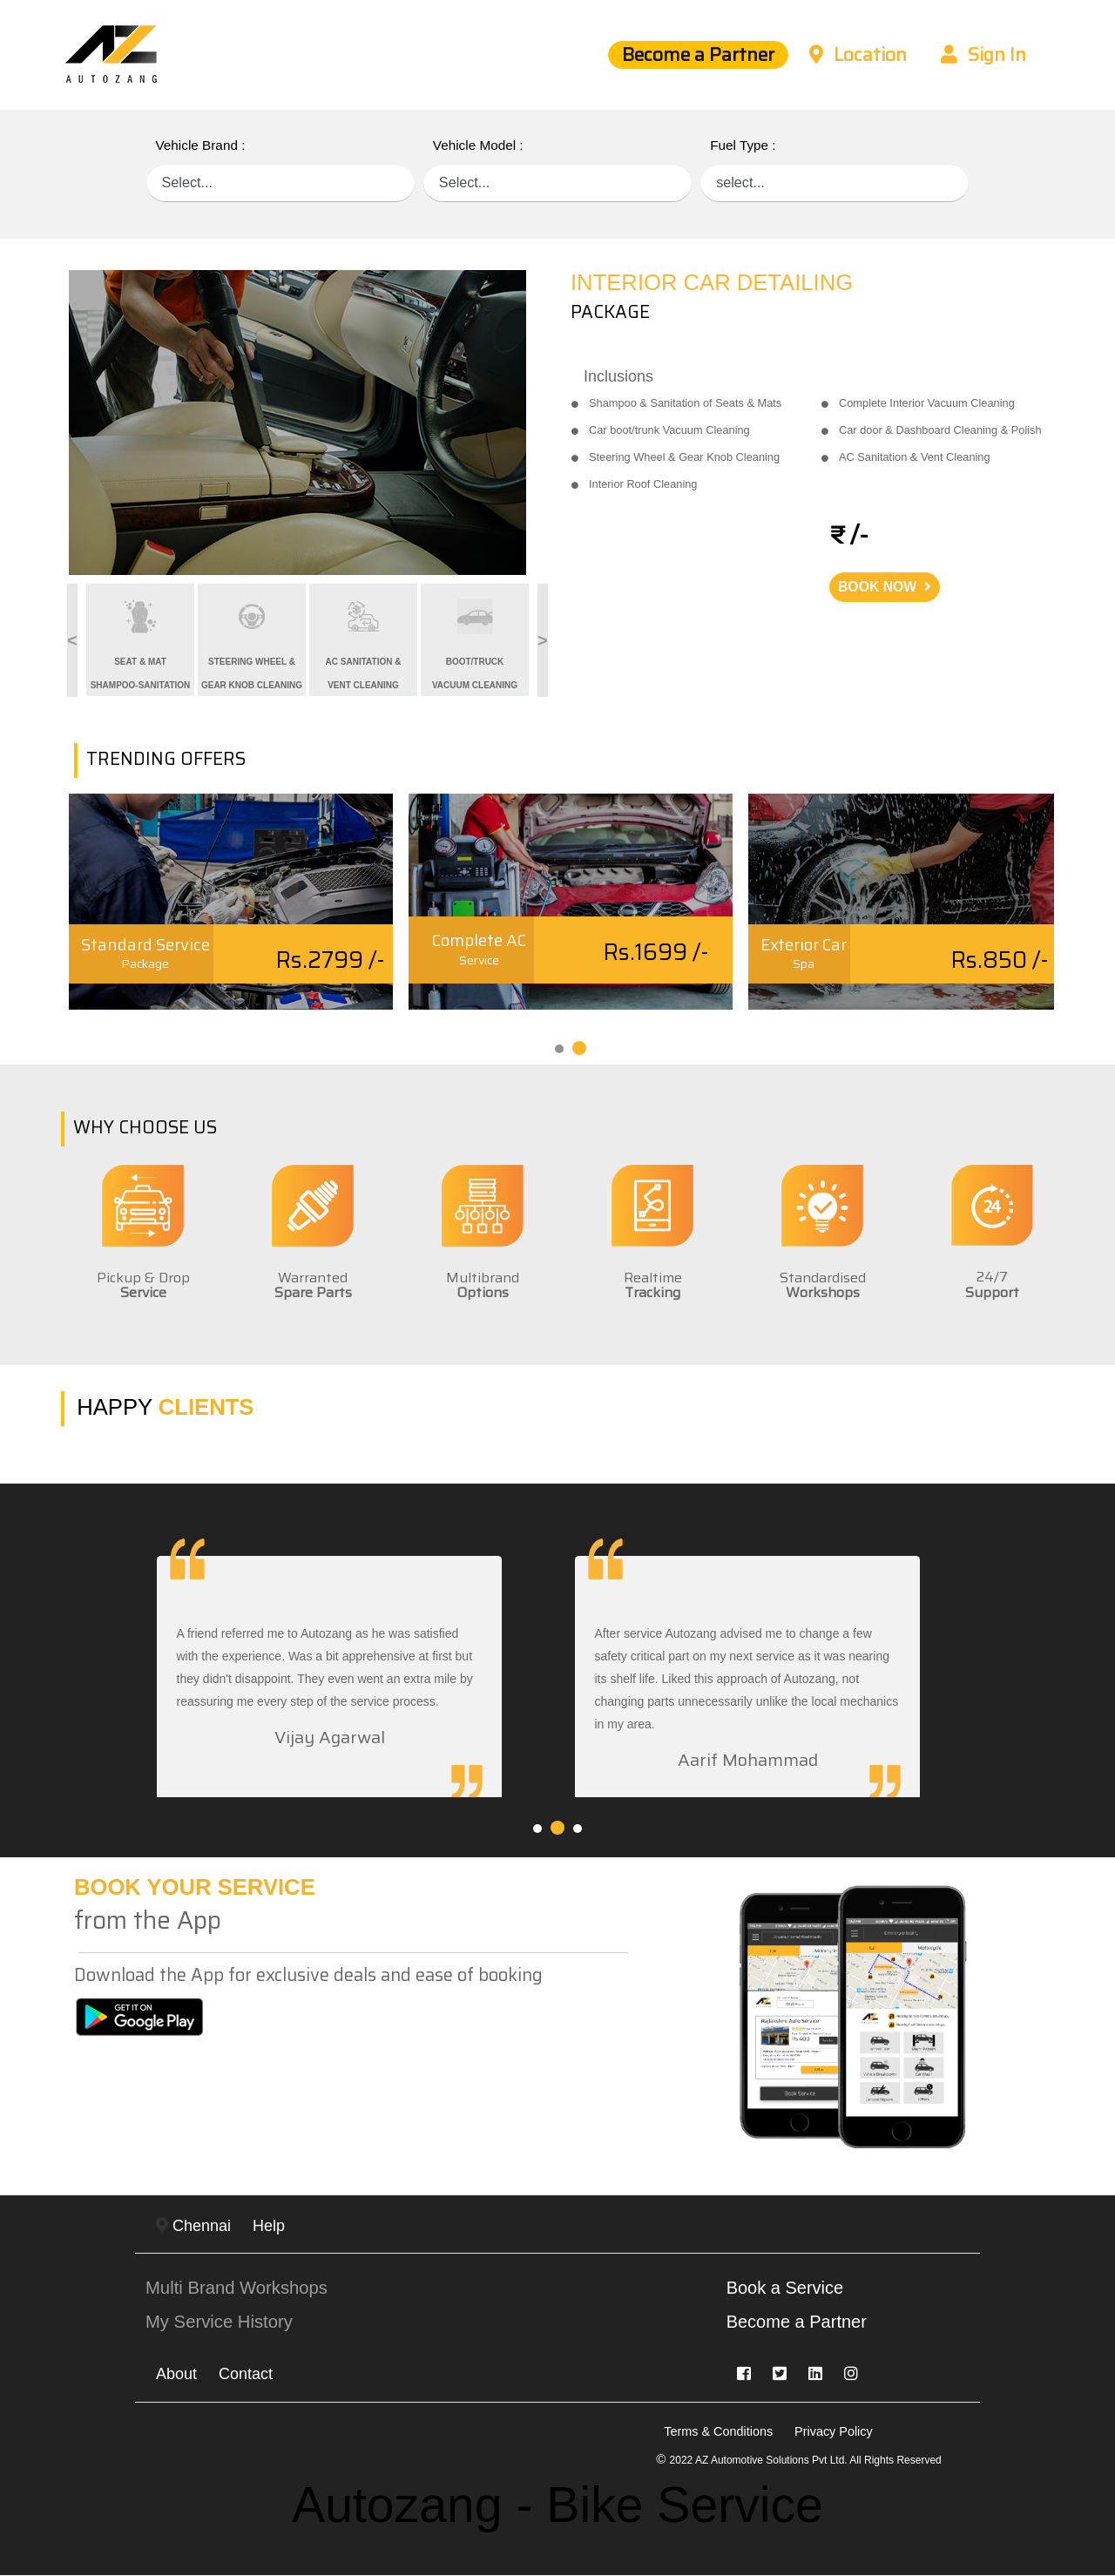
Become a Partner (694, 55)
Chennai (193, 2226)
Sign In (982, 55)
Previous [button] (55, 640)
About (176, 2374)
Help (269, 2226)
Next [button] (535, 640)
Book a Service (785, 2288)
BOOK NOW (884, 586)
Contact (246, 2374)
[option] (306, 422)
